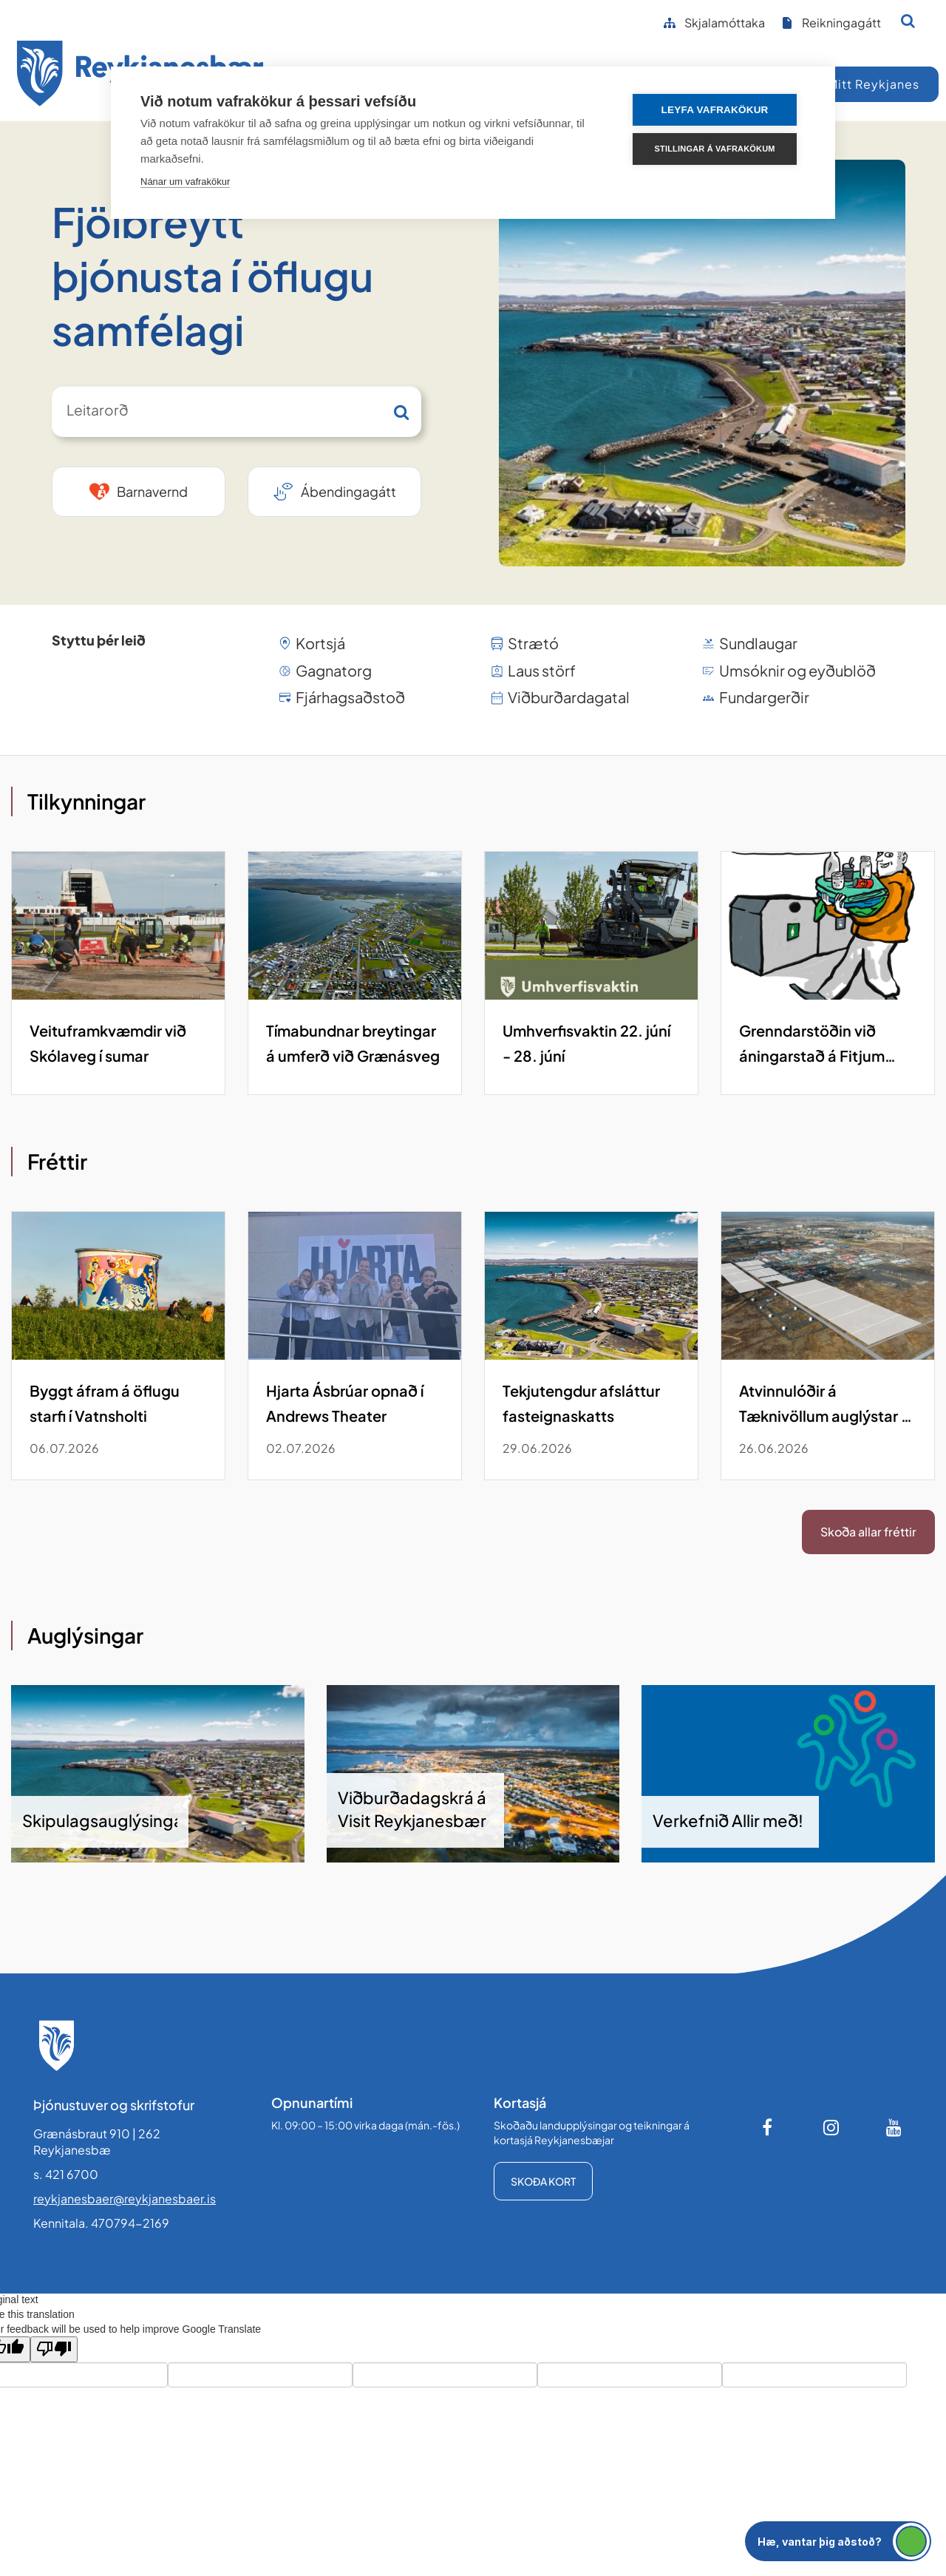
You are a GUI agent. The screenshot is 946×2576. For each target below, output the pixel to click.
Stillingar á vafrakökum (717, 148)
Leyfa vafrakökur (718, 109)
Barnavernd (152, 491)
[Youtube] (894, 2127)
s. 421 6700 (65, 2174)
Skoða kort (543, 2181)
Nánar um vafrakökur (185, 181)
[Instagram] (831, 2127)
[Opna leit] (908, 20)
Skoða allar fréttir (868, 1531)
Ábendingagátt (348, 491)
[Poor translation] (54, 2349)
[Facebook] (768, 2127)
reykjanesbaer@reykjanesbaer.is (124, 2198)
